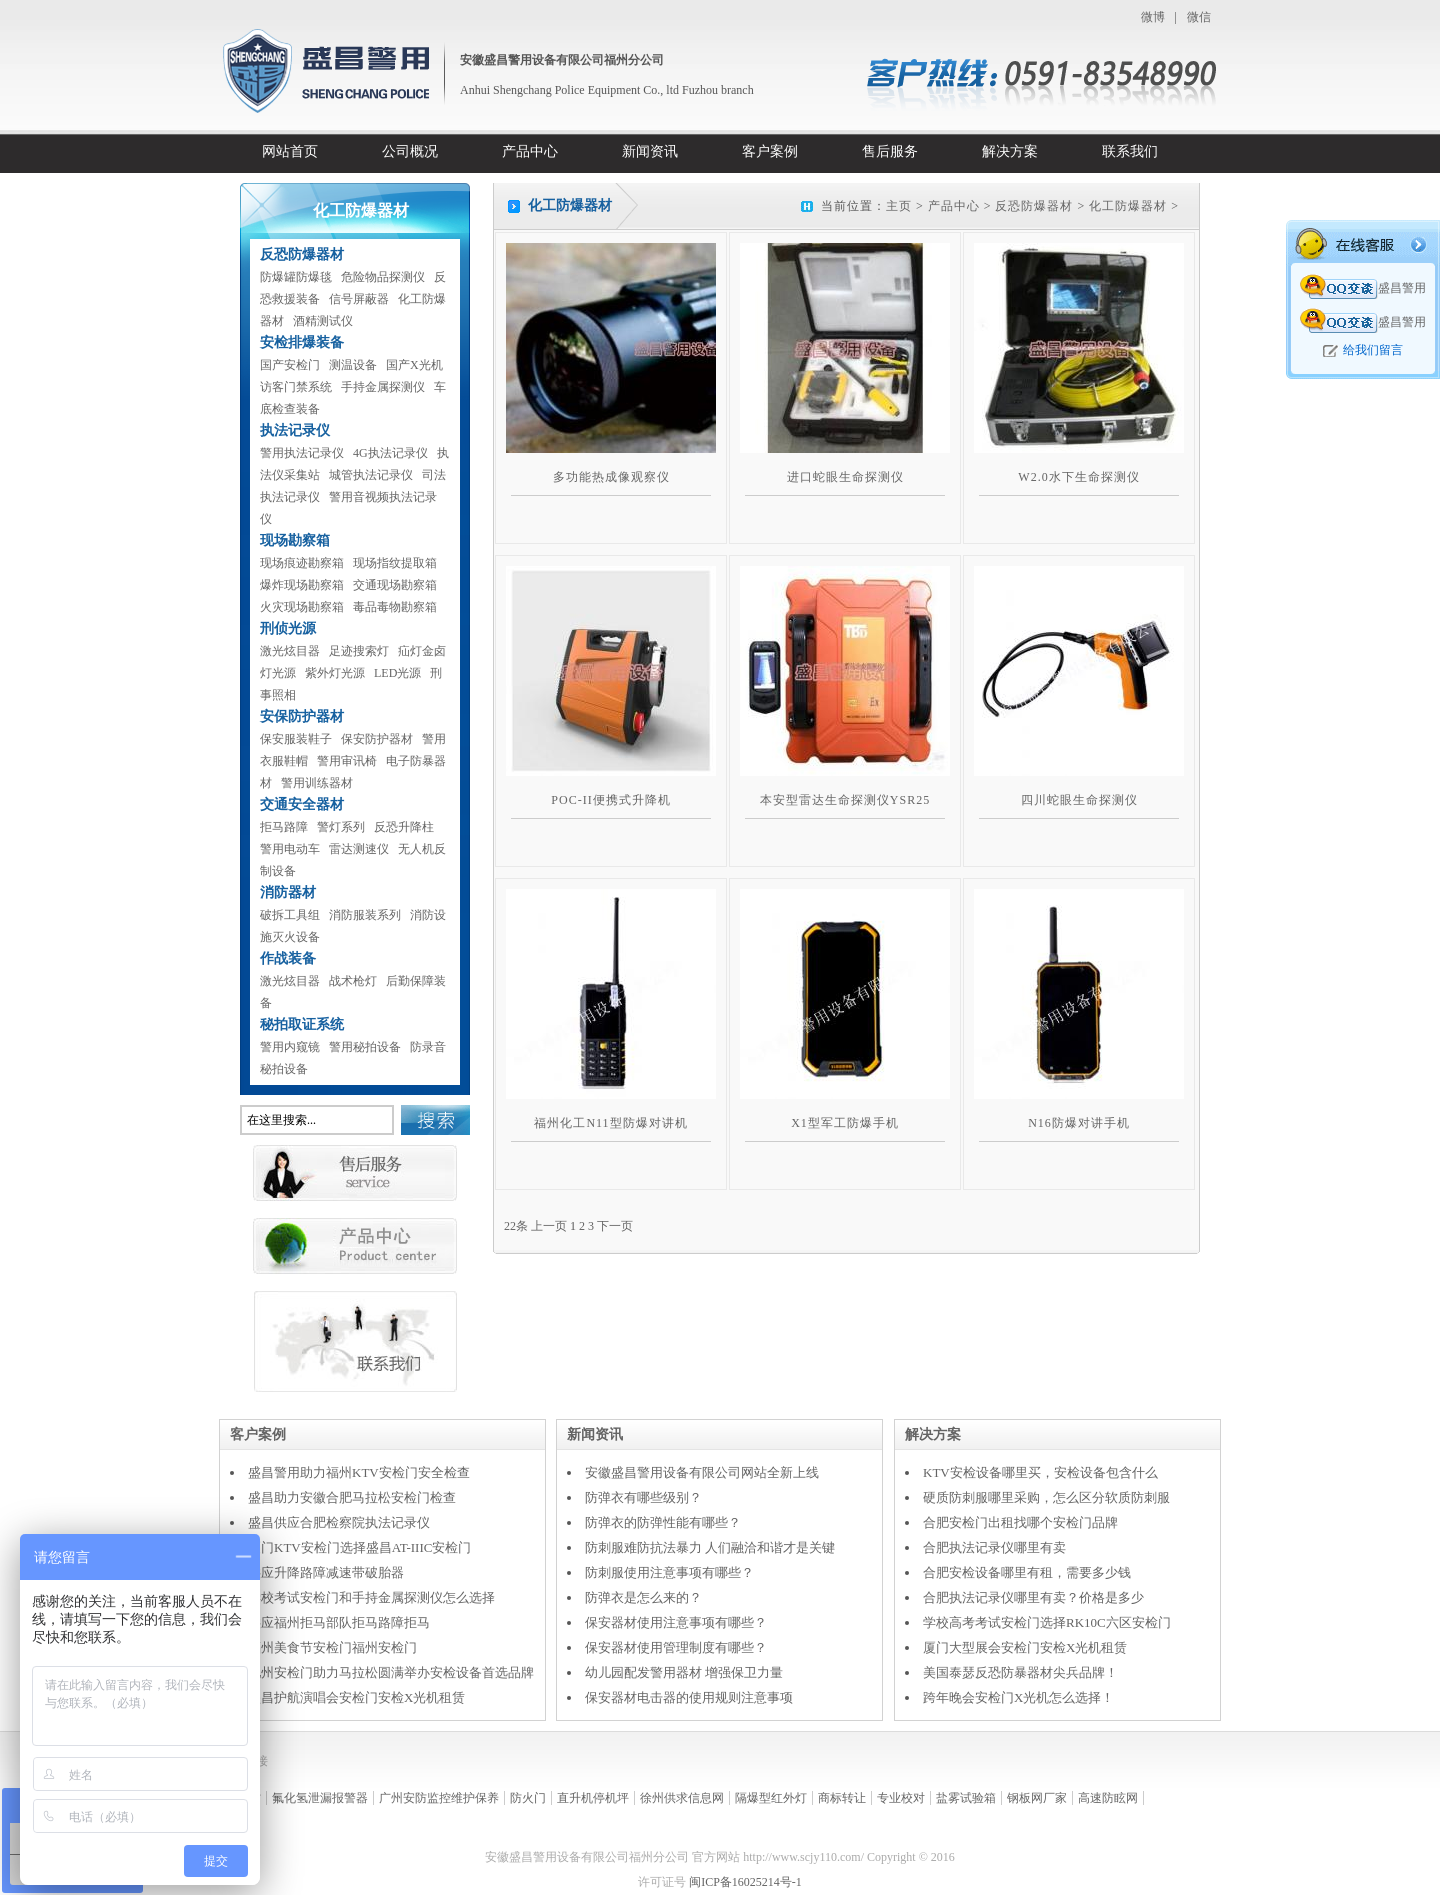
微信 (1199, 17)
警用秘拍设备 (365, 1047)
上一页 (549, 1226)
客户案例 (770, 151)
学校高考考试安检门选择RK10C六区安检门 (1047, 1622)
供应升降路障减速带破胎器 (326, 1572)
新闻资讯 (650, 151)
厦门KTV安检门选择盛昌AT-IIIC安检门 (359, 1547)
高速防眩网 (1108, 1798)
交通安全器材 (302, 804)
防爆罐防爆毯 (296, 277)
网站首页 (290, 151)
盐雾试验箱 (966, 1798)
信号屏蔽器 (359, 299)
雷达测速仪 (359, 849)
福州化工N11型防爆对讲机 (610, 1123)
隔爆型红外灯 (771, 1798)
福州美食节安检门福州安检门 (332, 1647)
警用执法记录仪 (302, 453)
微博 (1153, 17)
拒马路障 (284, 827)
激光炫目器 (290, 651)
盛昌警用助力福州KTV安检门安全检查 (359, 1472)
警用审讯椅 (347, 761)
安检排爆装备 (302, 342)
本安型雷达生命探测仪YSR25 (845, 800)
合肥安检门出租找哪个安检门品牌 (1020, 1522)
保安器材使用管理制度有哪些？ (676, 1647)
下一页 (615, 1226)
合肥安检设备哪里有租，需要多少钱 (1027, 1572)
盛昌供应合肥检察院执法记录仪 (339, 1522)
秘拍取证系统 (302, 1024)
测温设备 (353, 365)
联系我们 (1130, 151)
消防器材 (288, 892)
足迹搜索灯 (359, 651)
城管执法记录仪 (371, 475)
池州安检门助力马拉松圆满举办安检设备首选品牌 (391, 1672)
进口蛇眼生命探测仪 (845, 477)
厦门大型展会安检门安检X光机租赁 (1025, 1647)
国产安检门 (290, 365)
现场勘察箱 (295, 540)
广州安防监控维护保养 (439, 1798)
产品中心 (530, 151)
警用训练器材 (317, 783)
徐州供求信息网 (682, 1798)
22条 (516, 1226)
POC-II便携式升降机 (610, 800)
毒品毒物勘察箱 (395, 607)
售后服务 (890, 151)
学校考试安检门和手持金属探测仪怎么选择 (371, 1597)
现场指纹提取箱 (395, 563)
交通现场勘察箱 (395, 585)
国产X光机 (414, 365)
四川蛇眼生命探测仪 (1079, 800)
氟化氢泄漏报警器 (320, 1798)
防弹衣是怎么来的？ (643, 1597)
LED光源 (397, 673)
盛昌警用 (1363, 288)
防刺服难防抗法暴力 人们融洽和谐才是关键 (710, 1547)
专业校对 (901, 1798)
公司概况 (410, 151)
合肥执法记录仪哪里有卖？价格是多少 (1033, 1597)
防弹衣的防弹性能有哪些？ (663, 1522)
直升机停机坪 (593, 1798)
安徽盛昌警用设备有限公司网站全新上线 (702, 1472)
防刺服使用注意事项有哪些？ (669, 1572)
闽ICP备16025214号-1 (745, 1882)
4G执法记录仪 (390, 453)
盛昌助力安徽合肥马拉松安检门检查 (352, 1497)
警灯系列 (341, 827)
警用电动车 (290, 849)
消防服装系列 (365, 915)
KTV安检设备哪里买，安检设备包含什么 (1040, 1472)
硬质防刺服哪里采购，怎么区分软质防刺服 (1046, 1497)
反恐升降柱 (404, 827)
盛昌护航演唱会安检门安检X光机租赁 (356, 1697)
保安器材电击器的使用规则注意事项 (689, 1697)
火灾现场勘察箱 (302, 607)
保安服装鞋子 (296, 739)
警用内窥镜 (290, 1047)
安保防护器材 (302, 716)
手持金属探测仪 (383, 387)
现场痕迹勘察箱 (302, 563)
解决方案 (1010, 151)
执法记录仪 (295, 430)
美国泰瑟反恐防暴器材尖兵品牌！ (1020, 1672)
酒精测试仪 (323, 321)
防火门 (528, 1798)
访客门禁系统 (296, 387)
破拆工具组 (290, 915)
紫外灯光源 (335, 673)
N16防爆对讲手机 (1079, 1123)
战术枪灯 (353, 981)
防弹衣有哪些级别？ (643, 1497)
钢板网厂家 (1037, 1798)
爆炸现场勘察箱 (302, 585)
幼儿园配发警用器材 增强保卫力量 (684, 1672)
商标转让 (842, 1798)
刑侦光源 (288, 628)
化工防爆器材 (1128, 206)
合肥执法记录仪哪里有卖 (994, 1547)
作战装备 (288, 958)
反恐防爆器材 (302, 254)
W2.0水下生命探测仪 (1078, 477)
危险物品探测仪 (383, 277)
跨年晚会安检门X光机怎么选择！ (1018, 1697)
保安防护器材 (377, 739)
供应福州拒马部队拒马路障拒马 (339, 1622)
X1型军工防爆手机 (845, 1123)
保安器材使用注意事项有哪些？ (676, 1622)
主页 (899, 206)
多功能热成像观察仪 (611, 477)
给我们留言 (1373, 350)
